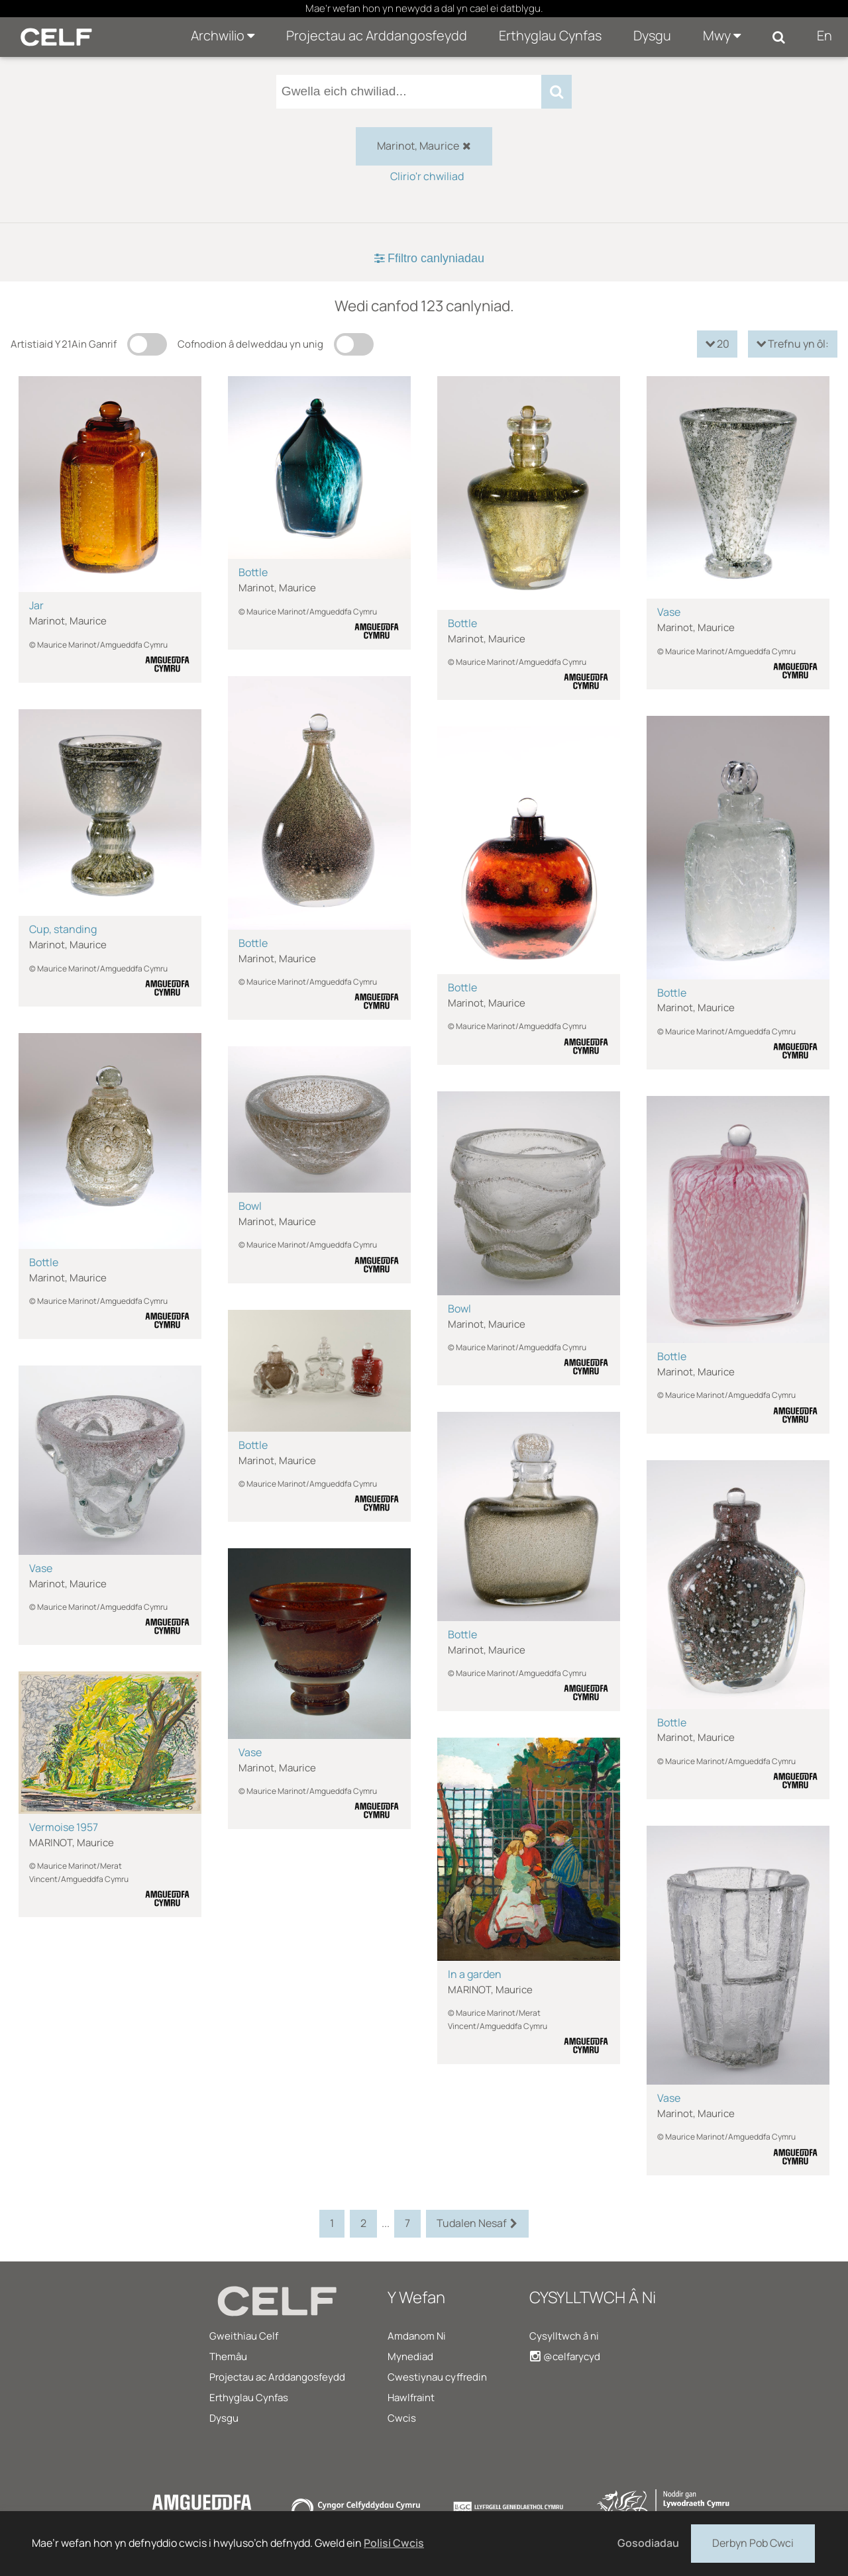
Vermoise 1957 (63, 1827)
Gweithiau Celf (243, 2336)
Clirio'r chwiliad (427, 176)
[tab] (424, 258)
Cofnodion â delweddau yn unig (250, 344)
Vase (668, 612)
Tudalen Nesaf (477, 2224)
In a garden (475, 1974)
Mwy (722, 35)
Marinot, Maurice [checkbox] (424, 145)
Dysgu (652, 35)
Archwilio (222, 35)
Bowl (250, 1206)
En (824, 35)
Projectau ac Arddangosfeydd (376, 35)
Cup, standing (63, 929)
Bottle (253, 572)
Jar (36, 605)
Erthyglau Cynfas (550, 35)
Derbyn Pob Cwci (753, 2542)
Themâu (228, 2356)
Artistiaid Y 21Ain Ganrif (64, 344)
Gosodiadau (648, 2543)
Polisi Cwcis (394, 2543)
